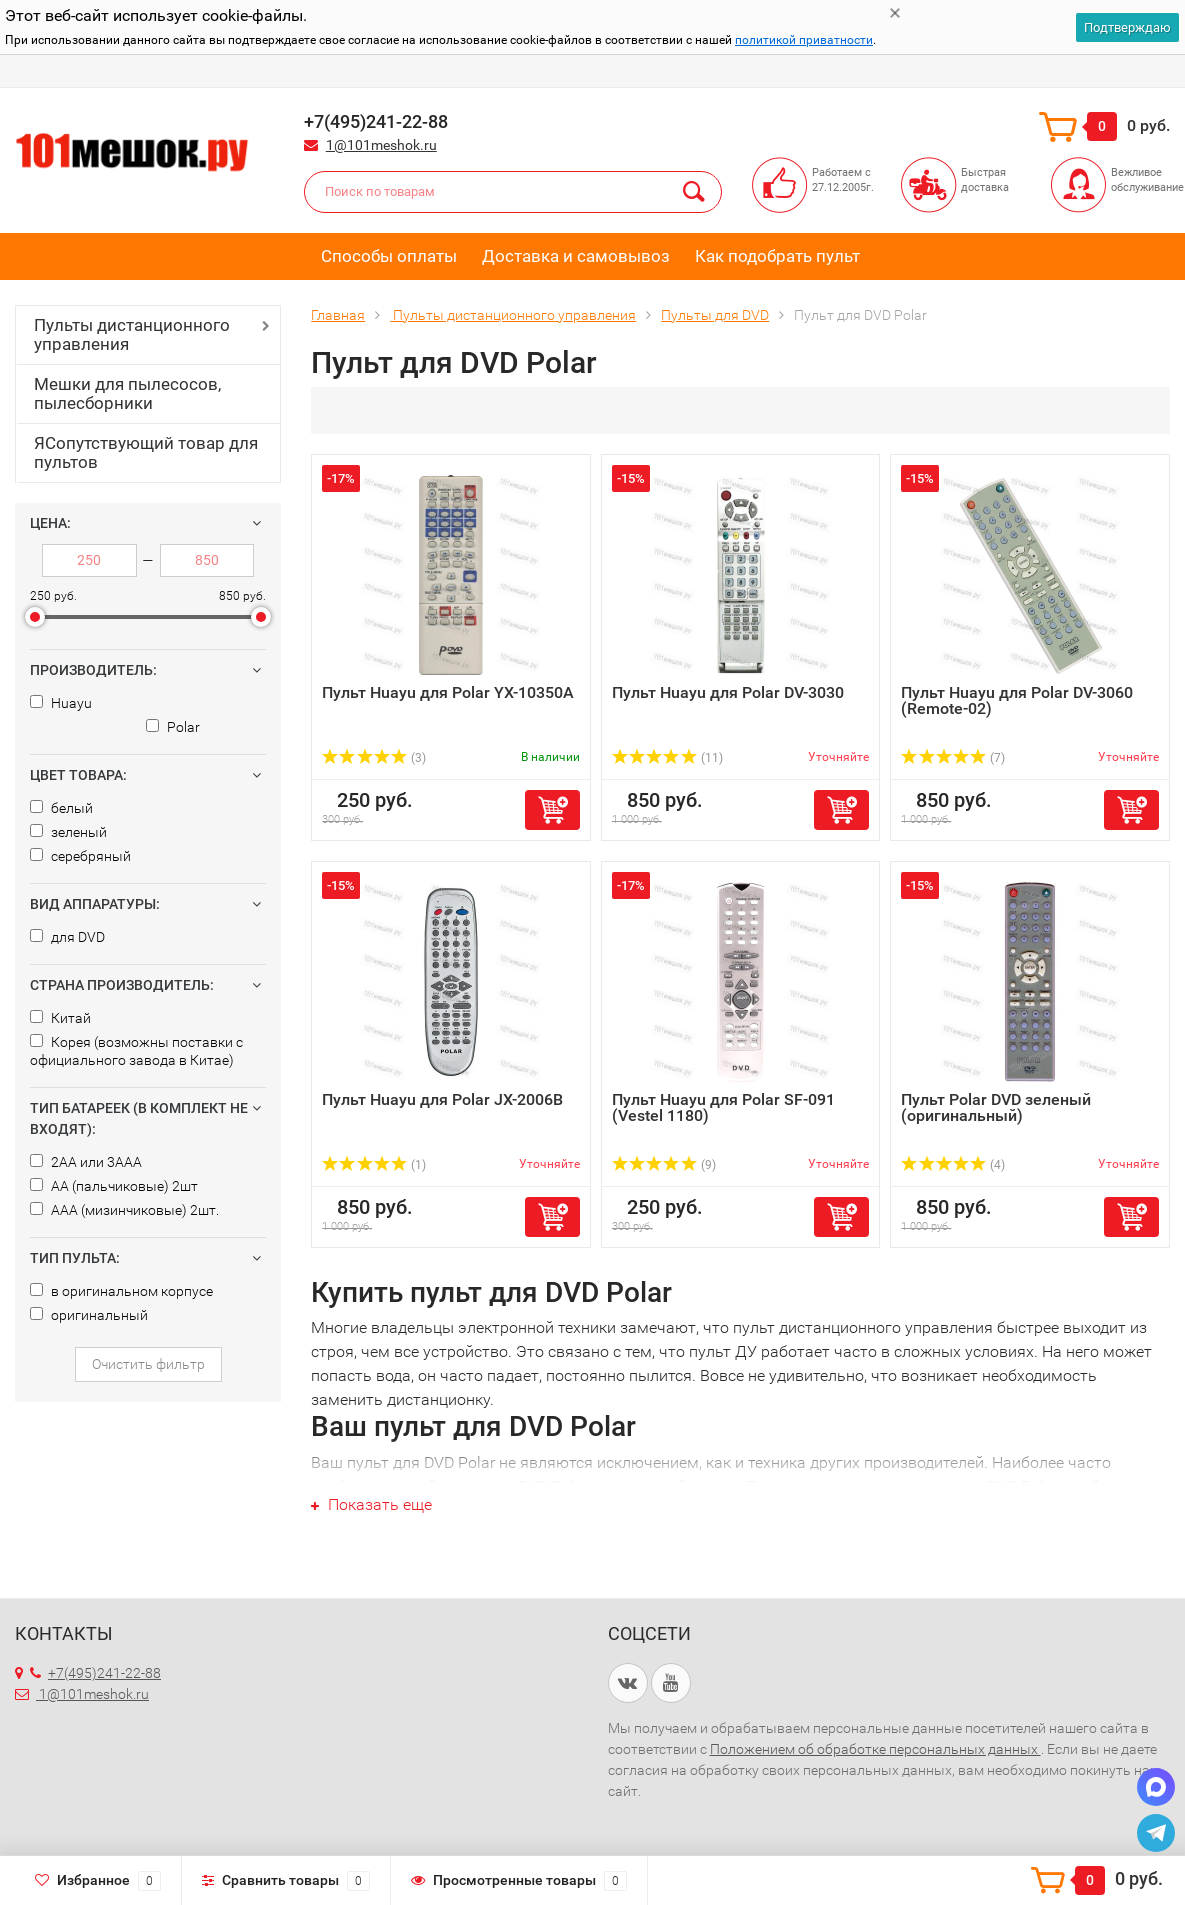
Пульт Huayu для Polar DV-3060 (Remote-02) (1017, 700)
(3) (374, 758)
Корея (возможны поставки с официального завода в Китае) (136, 1051)
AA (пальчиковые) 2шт (114, 1186)
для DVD (67, 937)
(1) (374, 1165)
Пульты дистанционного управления (132, 334)
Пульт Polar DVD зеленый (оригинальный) (996, 1107)
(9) (664, 1165)
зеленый (68, 832)
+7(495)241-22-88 (95, 1673)
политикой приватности (804, 40)
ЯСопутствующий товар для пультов (146, 452)
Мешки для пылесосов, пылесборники (127, 393)
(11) (667, 758)
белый (61, 808)
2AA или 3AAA (86, 1162)
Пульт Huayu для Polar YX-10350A (448, 692)
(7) (953, 758)
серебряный (80, 856)
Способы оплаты (389, 256)
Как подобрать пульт (777, 256)
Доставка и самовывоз (576, 256)
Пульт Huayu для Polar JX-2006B (442, 1099)
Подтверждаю (1127, 27)
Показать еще (371, 1504)
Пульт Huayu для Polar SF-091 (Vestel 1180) (723, 1107)
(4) (953, 1165)
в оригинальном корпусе (121, 1291)
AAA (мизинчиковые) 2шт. (124, 1210)
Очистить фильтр (148, 1364)
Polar (173, 727)
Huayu (61, 703)
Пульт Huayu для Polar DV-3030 (728, 692)
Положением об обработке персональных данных (875, 1749)
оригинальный (89, 1315)
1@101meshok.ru (381, 145)
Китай (60, 1018)
